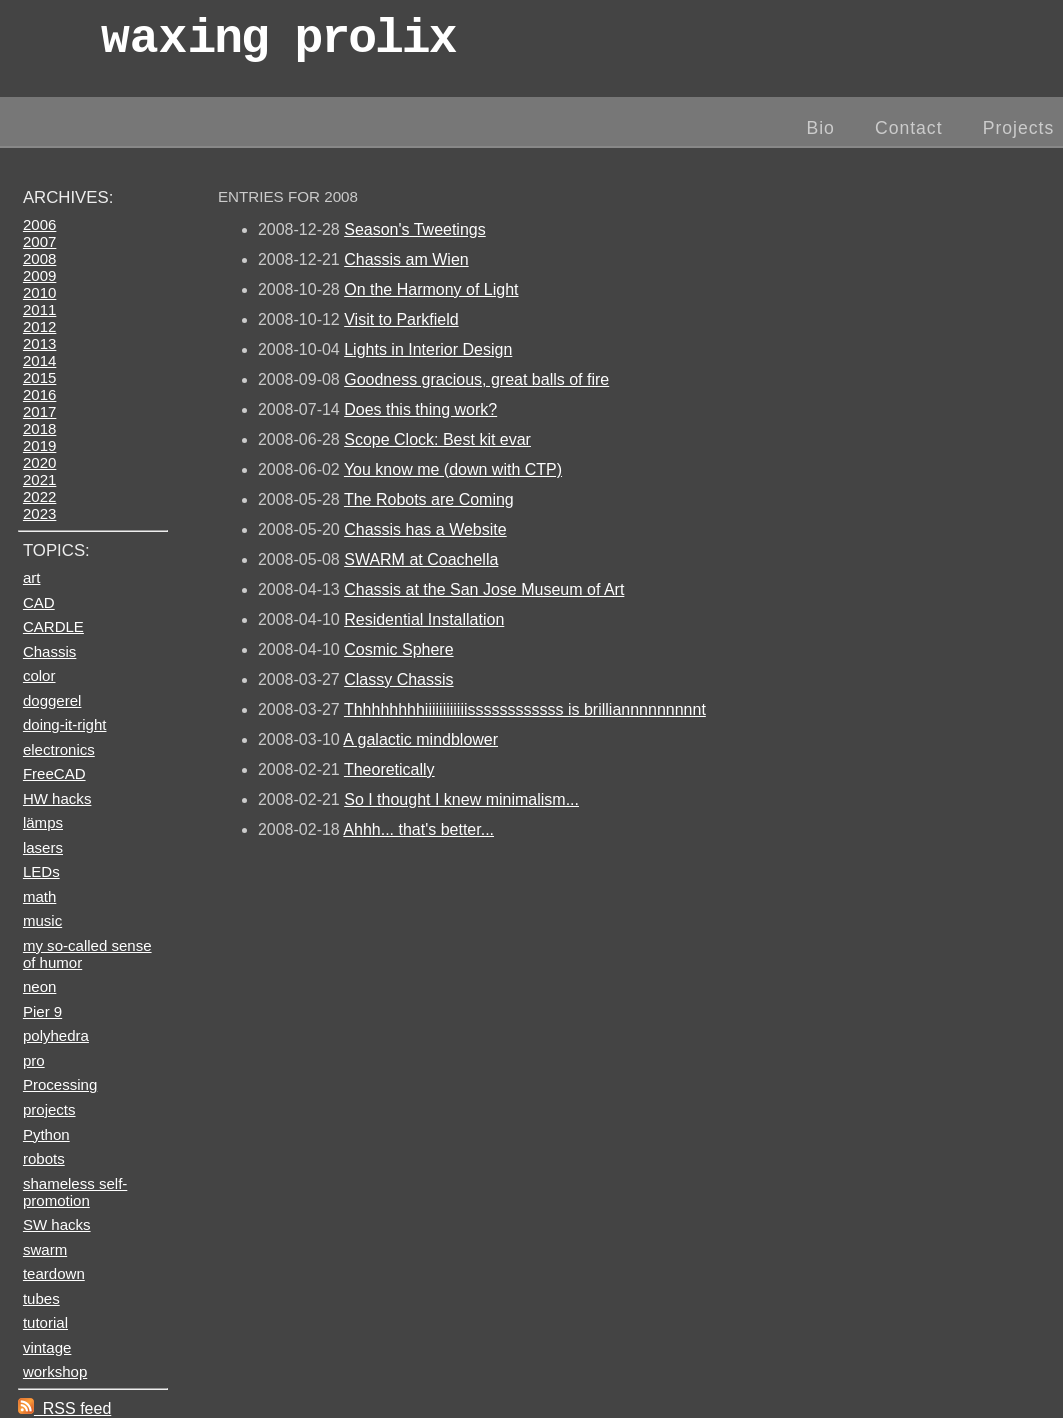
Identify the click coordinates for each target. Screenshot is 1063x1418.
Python (46, 1134)
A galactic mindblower (420, 739)
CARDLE (53, 626)
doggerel (52, 700)
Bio (820, 128)
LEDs (41, 871)
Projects (1019, 128)
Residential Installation (424, 619)
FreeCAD (54, 773)
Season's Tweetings (415, 229)
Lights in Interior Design (428, 349)
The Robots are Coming (429, 499)
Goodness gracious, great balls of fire (476, 379)
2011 (39, 309)
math (39, 896)
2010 (39, 292)
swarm (45, 1249)
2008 (39, 258)
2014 (39, 360)
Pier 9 (42, 1011)
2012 (39, 326)
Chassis (49, 651)
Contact (909, 128)
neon (39, 986)
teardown (54, 1273)
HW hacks (57, 798)
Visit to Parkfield (401, 319)
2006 (39, 224)
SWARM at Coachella (421, 559)
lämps (43, 822)
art (32, 577)
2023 (39, 513)
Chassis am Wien (406, 259)
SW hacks (57, 1224)
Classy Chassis (398, 679)
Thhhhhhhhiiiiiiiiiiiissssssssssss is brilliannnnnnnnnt (525, 709)
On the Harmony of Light (431, 289)
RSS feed (64, 1408)
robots (44, 1158)
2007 (39, 241)
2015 (39, 377)
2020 (39, 462)
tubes (41, 1298)
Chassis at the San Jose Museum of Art (484, 589)
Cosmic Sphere (398, 649)
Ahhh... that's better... (418, 829)
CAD (39, 602)
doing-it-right (65, 724)
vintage (47, 1347)
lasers (43, 847)
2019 (39, 445)
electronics (59, 749)
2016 (39, 394)
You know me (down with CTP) (453, 469)
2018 (39, 428)
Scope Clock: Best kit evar (437, 439)
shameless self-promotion (75, 1192)
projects (49, 1109)
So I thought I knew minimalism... (461, 799)
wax (278, 44)
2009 (39, 275)
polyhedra (56, 1035)
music (42, 920)
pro (34, 1060)
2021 (39, 479)
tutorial (45, 1322)
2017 (39, 411)
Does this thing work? (420, 409)
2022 (39, 496)
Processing (60, 1084)
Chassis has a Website (425, 529)
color (39, 675)
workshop (55, 1371)
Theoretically (389, 769)
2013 (39, 343)
